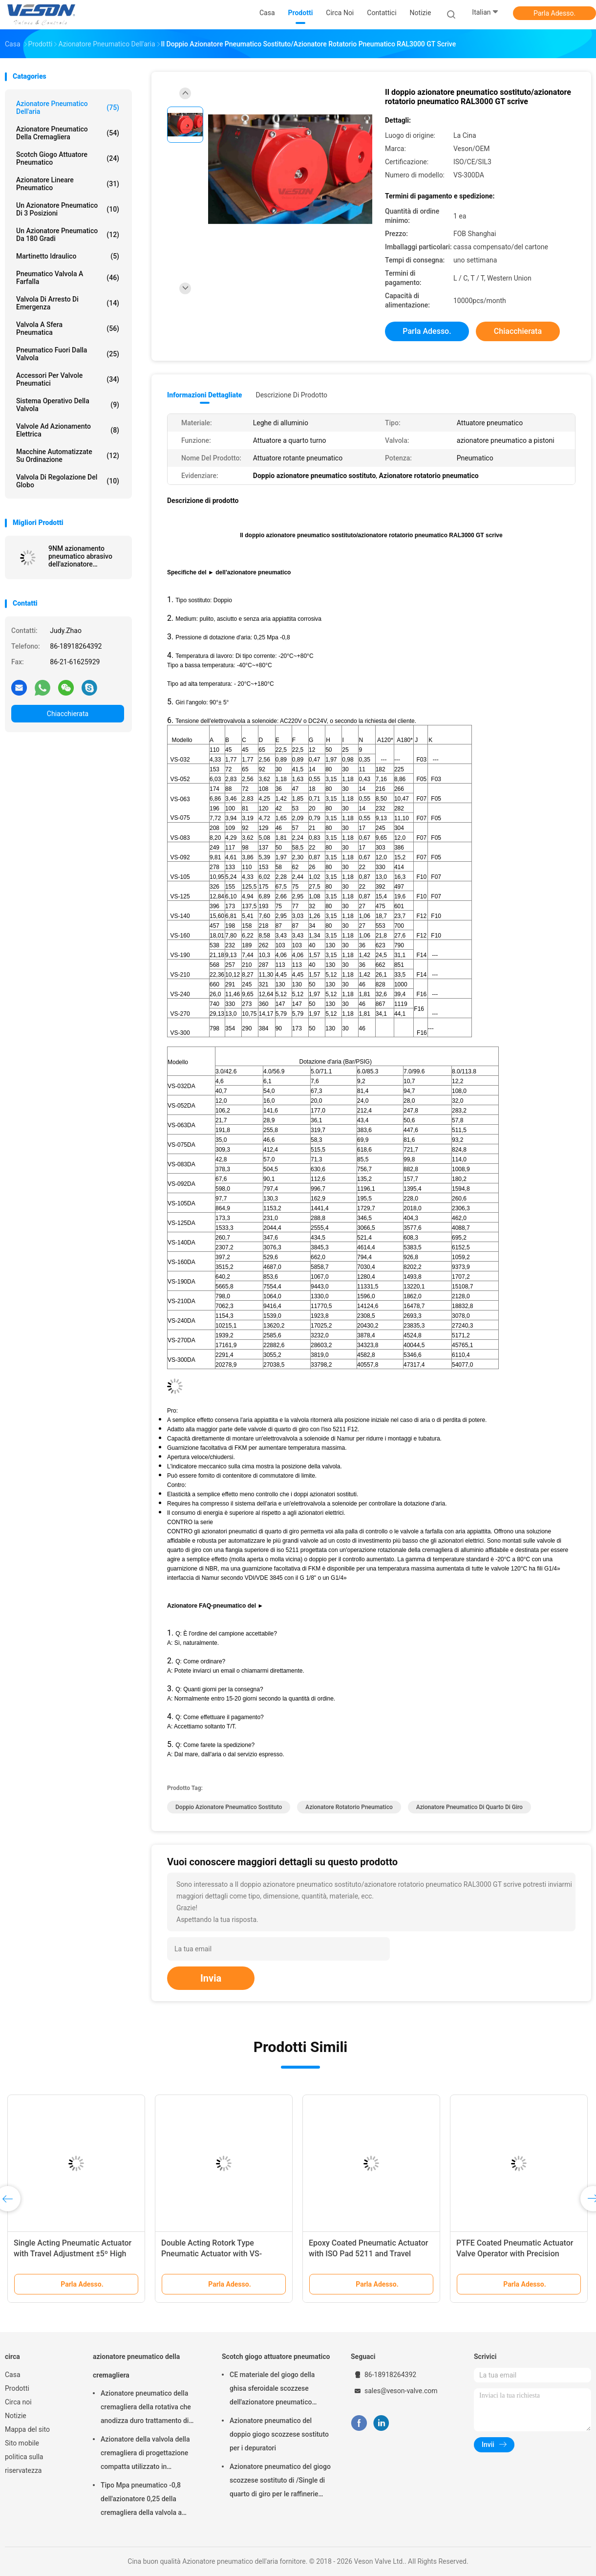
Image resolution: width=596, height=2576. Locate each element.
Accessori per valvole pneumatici (67, 379)
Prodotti (17, 2388)
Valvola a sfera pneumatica (67, 328)
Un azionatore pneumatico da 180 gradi (67, 234)
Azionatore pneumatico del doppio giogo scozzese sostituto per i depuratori (279, 2434)
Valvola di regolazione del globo (67, 481)
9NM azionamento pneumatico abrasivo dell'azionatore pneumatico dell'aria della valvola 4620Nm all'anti (81, 556)
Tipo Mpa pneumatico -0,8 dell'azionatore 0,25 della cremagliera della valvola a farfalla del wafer (141, 2500)
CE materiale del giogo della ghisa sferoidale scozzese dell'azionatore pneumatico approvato (272, 2390)
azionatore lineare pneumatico (67, 184)
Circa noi (18, 2402)
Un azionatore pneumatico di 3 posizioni (67, 209)
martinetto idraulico (67, 256)
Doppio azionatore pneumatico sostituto (228, 1807)
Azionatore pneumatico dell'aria (67, 107)
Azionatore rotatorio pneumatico (348, 1807)
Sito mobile (22, 2443)
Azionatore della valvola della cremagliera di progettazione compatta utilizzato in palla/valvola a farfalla (145, 2454)
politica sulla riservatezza (24, 2463)
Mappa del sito (27, 2429)
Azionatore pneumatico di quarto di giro (469, 1807)
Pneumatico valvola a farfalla (67, 277)
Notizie (15, 2416)
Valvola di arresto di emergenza (67, 303)
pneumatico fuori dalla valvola (67, 354)
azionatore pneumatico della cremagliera (67, 133)
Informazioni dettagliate (204, 395)
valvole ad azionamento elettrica (67, 430)
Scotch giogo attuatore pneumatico (67, 158)
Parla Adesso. (554, 13)
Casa (13, 2375)
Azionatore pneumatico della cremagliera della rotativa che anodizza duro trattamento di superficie (146, 2408)
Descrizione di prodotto (291, 395)
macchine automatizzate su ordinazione (67, 455)
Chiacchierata (67, 714)
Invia (210, 1978)
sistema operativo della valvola (67, 405)
